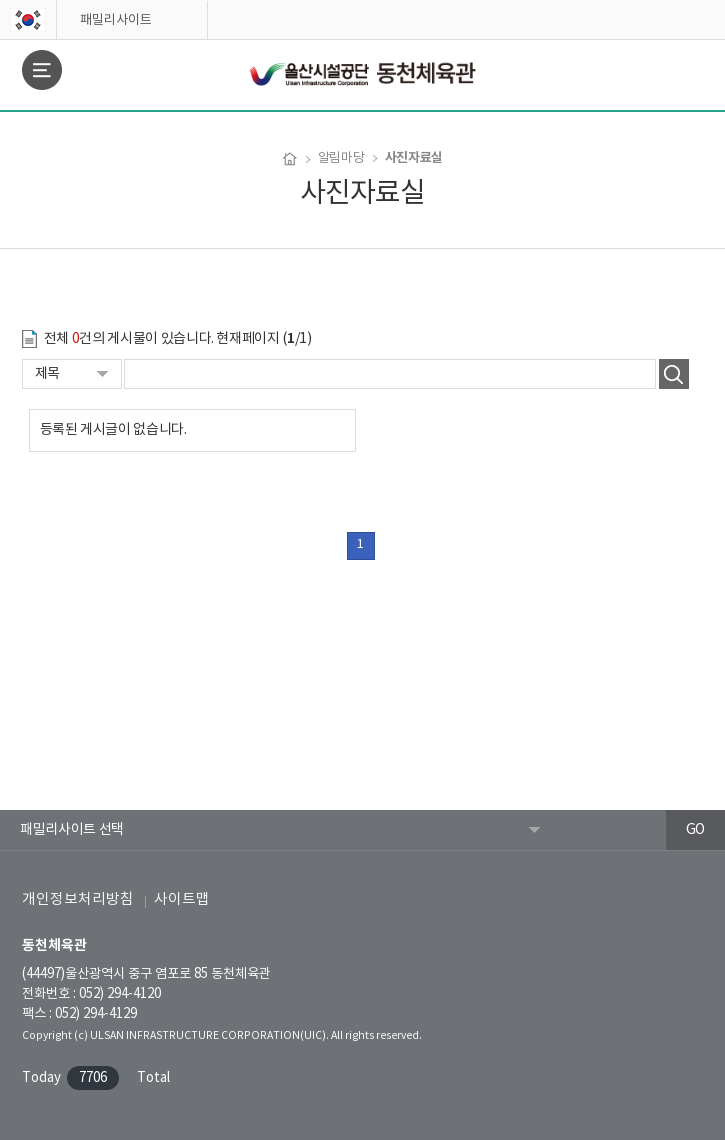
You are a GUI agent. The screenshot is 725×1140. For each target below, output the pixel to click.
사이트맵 (182, 899)
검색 (674, 374)
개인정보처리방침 (78, 899)
